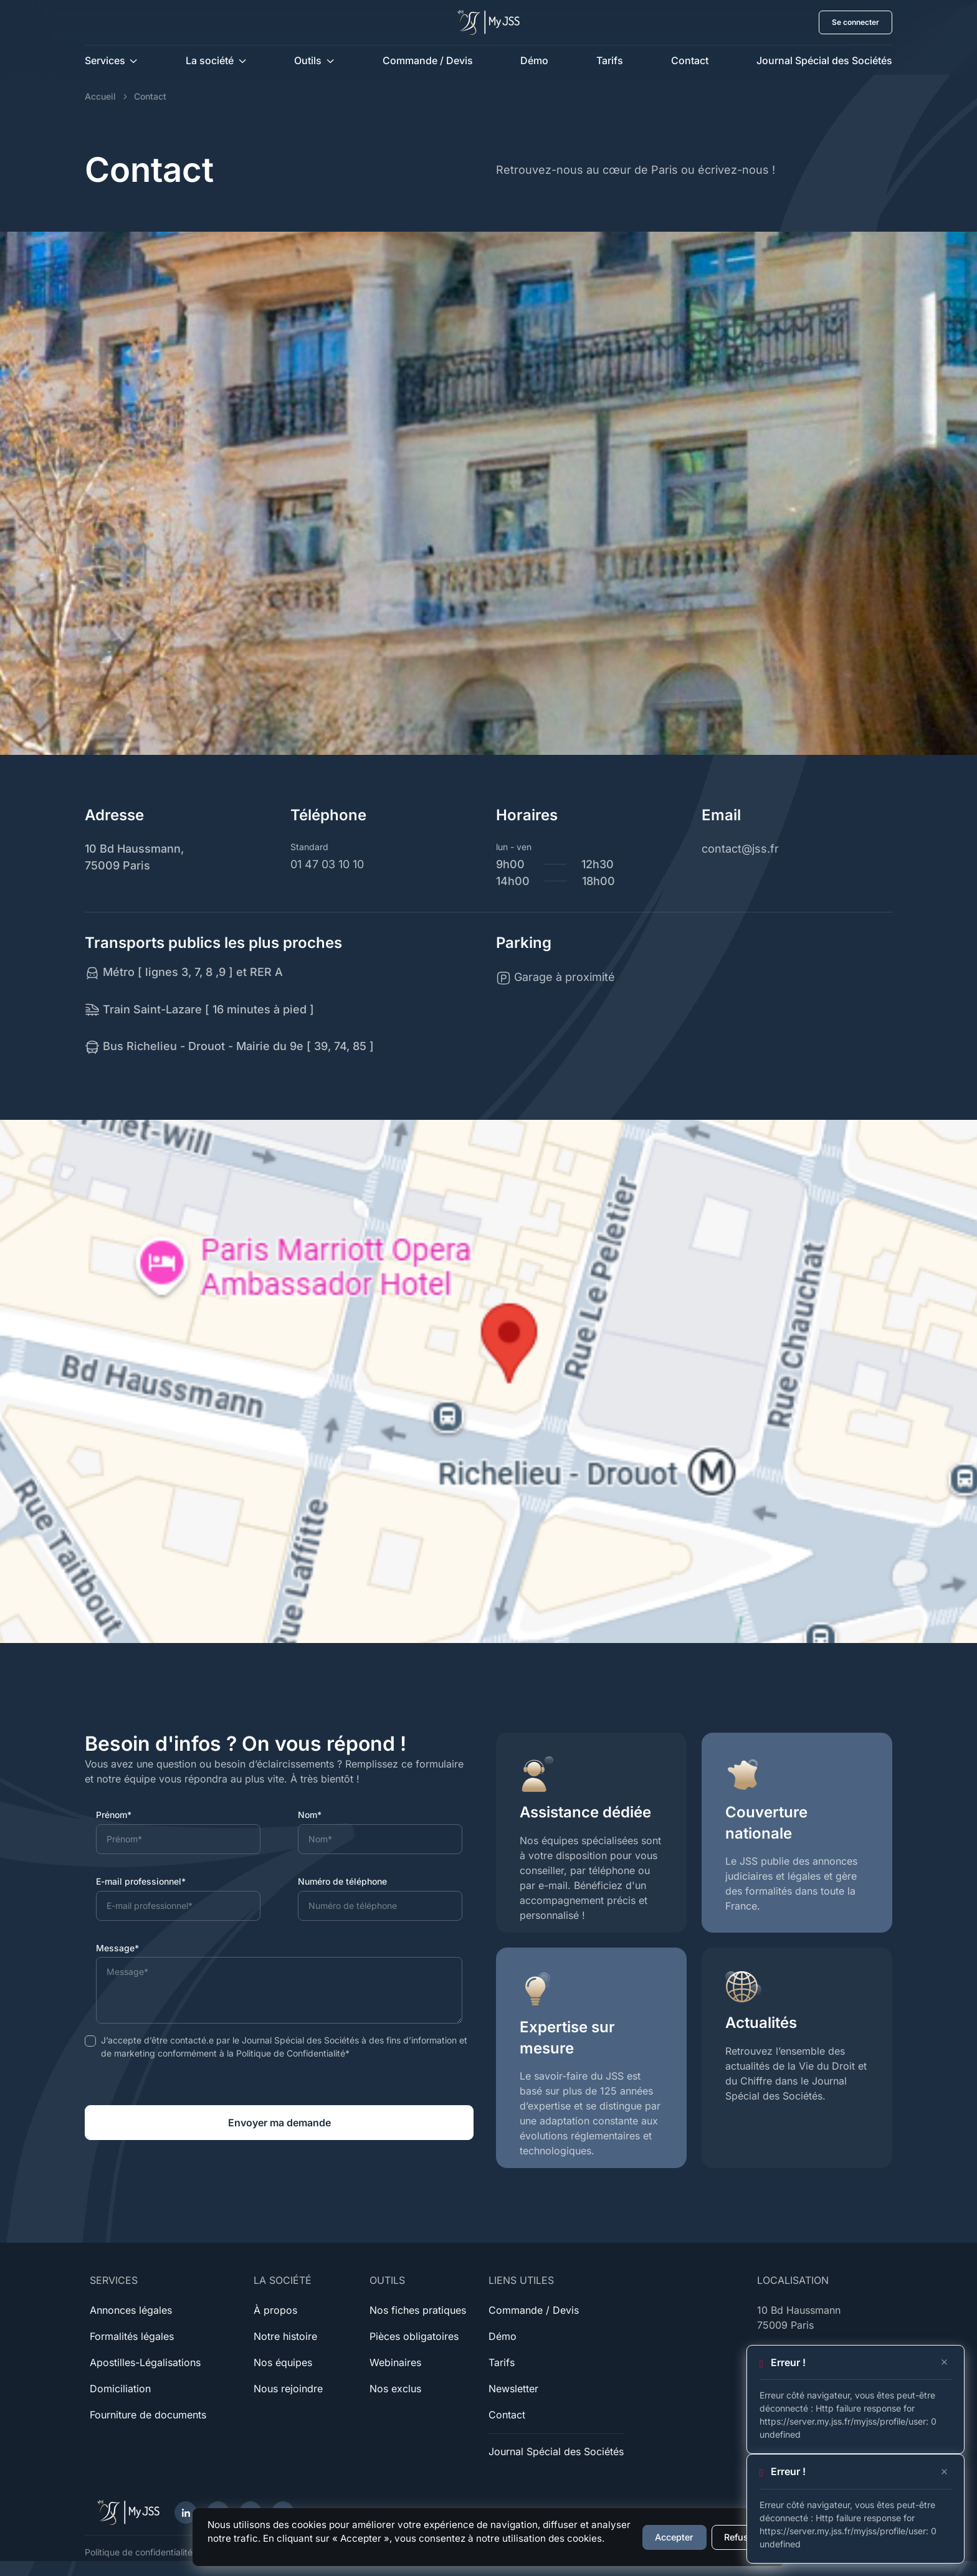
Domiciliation (120, 2388)
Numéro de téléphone (342, 1881)
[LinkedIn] (185, 2512)
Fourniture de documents (148, 2414)
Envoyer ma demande (279, 2122)
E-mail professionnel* (141, 1881)
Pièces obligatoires (414, 2336)
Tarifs (609, 60)
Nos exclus (395, 2388)
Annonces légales (131, 2310)
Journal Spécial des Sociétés (824, 60)
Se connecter (855, 22)
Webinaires (395, 2362)
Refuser (740, 2537)
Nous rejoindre (288, 2388)
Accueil (100, 96)
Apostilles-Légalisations (145, 2362)
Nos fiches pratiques (417, 2310)
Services (105, 60)
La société (210, 60)
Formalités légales (132, 2336)
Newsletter (513, 2388)
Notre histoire (285, 2336)
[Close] (944, 2362)
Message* (117, 1948)
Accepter (674, 2537)
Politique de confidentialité (139, 2552)
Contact (689, 60)
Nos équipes (283, 2362)
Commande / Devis (428, 60)
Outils (308, 60)
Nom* (310, 1814)
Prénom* (113, 1814)
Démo (534, 60)
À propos (275, 2310)
